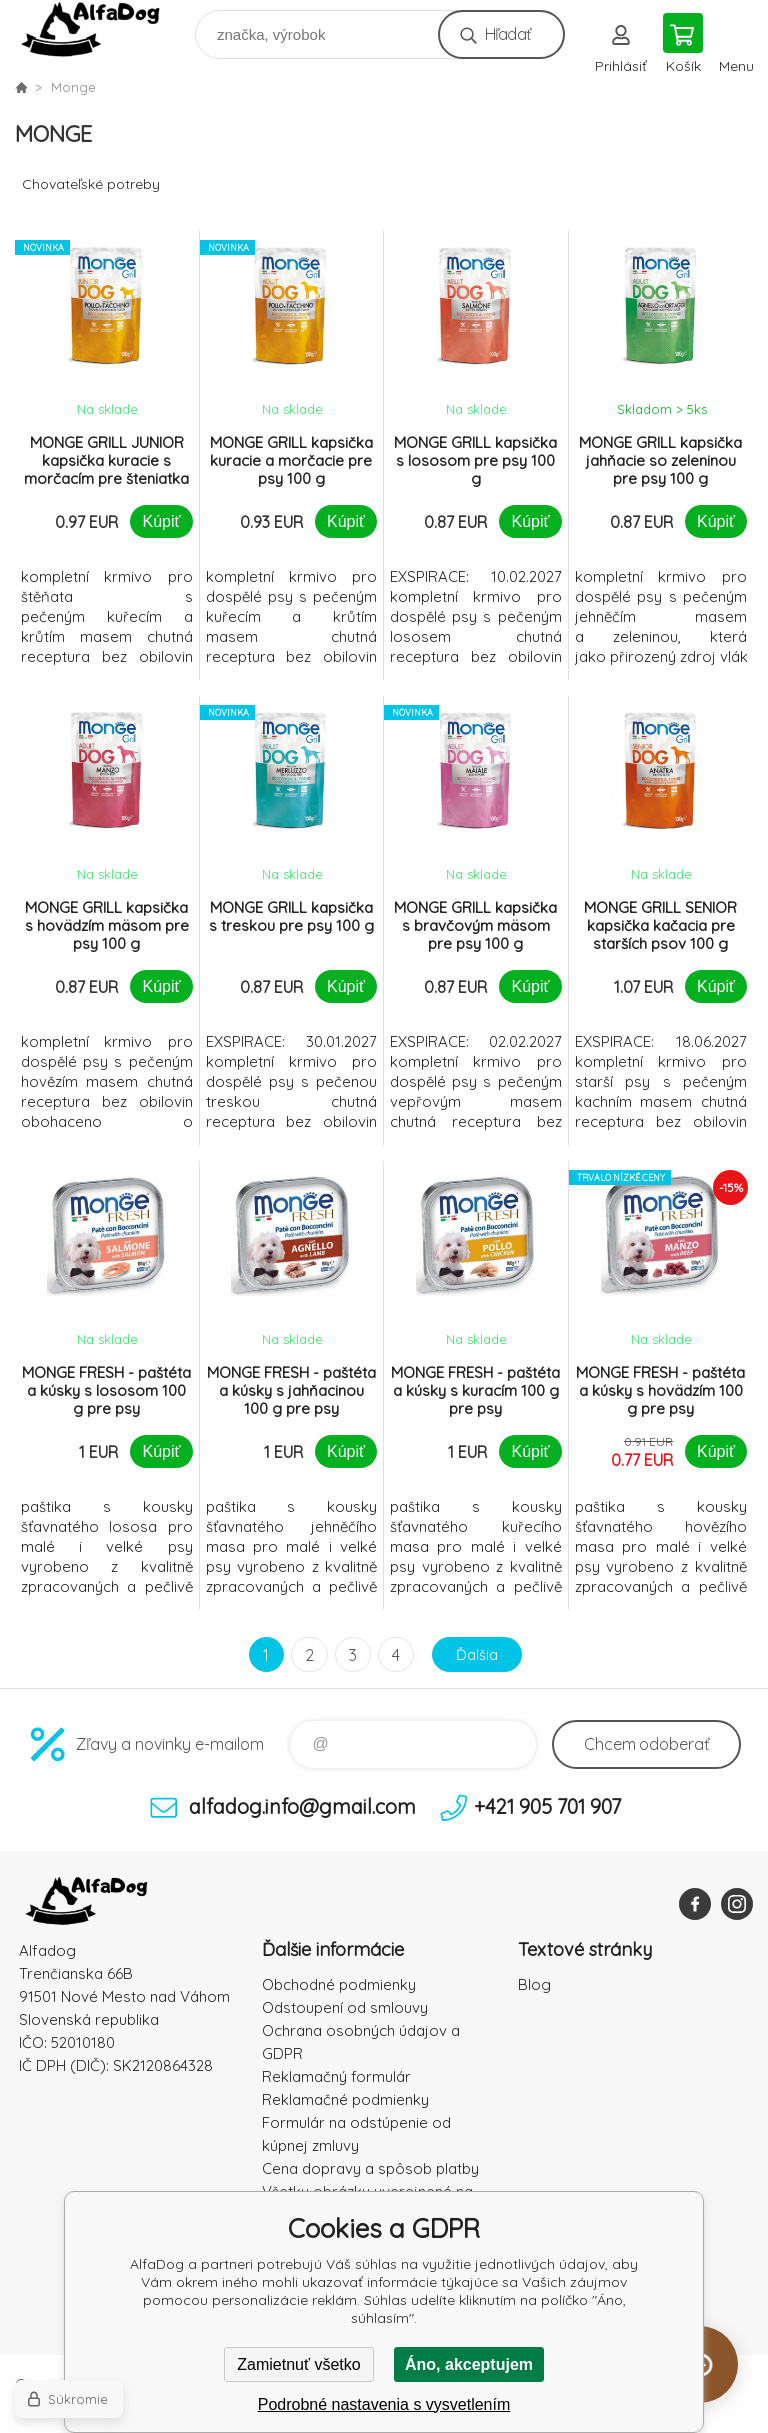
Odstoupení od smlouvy (345, 2007)
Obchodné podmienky (339, 1984)
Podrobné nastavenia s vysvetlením (384, 2404)
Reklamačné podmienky (345, 2099)
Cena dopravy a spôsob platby (370, 2168)
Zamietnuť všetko (298, 2364)
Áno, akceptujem (469, 2364)
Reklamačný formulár (336, 2076)
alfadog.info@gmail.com (302, 1806)
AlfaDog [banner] (103, 29)
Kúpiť (161, 521)
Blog (534, 1984)
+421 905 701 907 (547, 1806)
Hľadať (507, 34)
